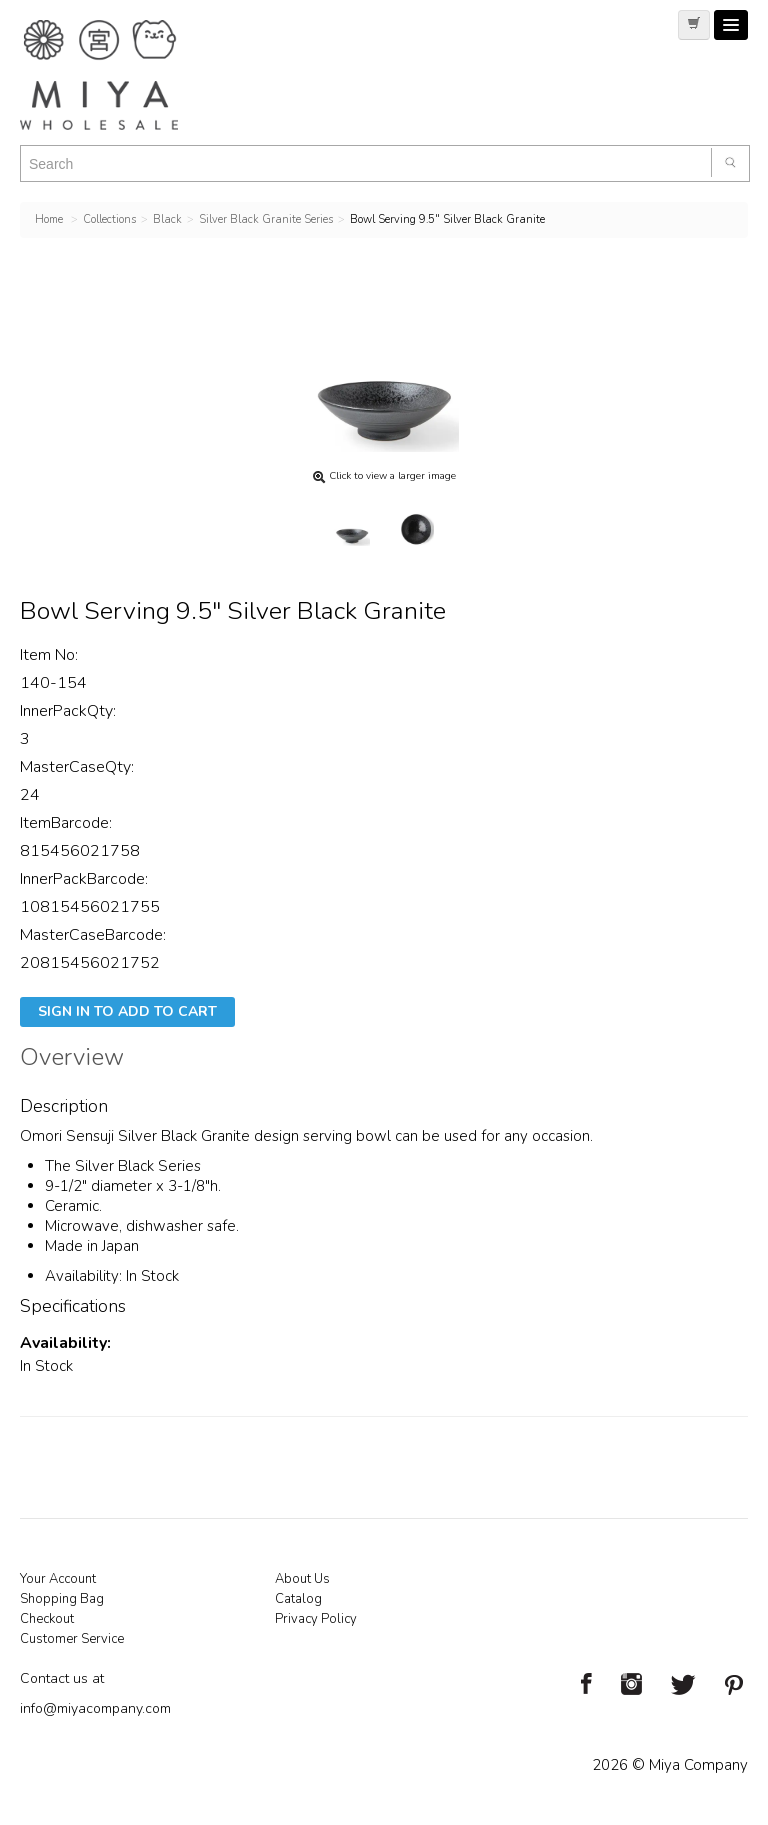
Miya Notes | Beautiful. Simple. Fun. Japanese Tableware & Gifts (120, 75)
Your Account (58, 1579)
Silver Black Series (138, 1166)
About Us (302, 1579)
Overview (72, 1060)
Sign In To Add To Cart (127, 1011)
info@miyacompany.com (95, 1708)
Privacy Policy (316, 1619)
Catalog (298, 1599)
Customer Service (72, 1639)
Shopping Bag (62, 1599)
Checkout (47, 1619)
